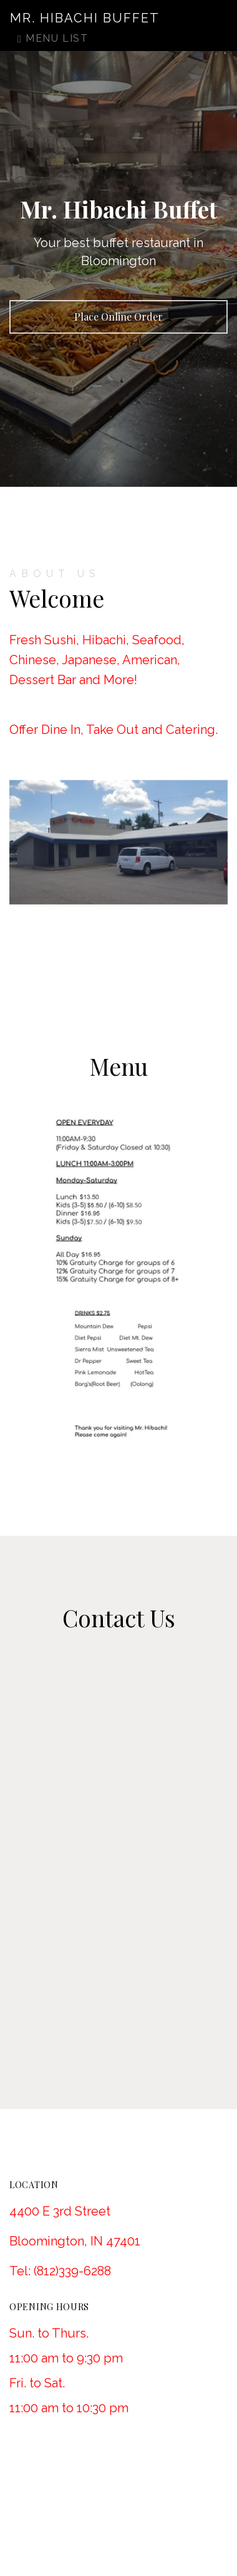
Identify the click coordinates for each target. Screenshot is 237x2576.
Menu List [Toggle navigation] (52, 38)
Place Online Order (118, 316)
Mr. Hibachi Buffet (85, 18)
